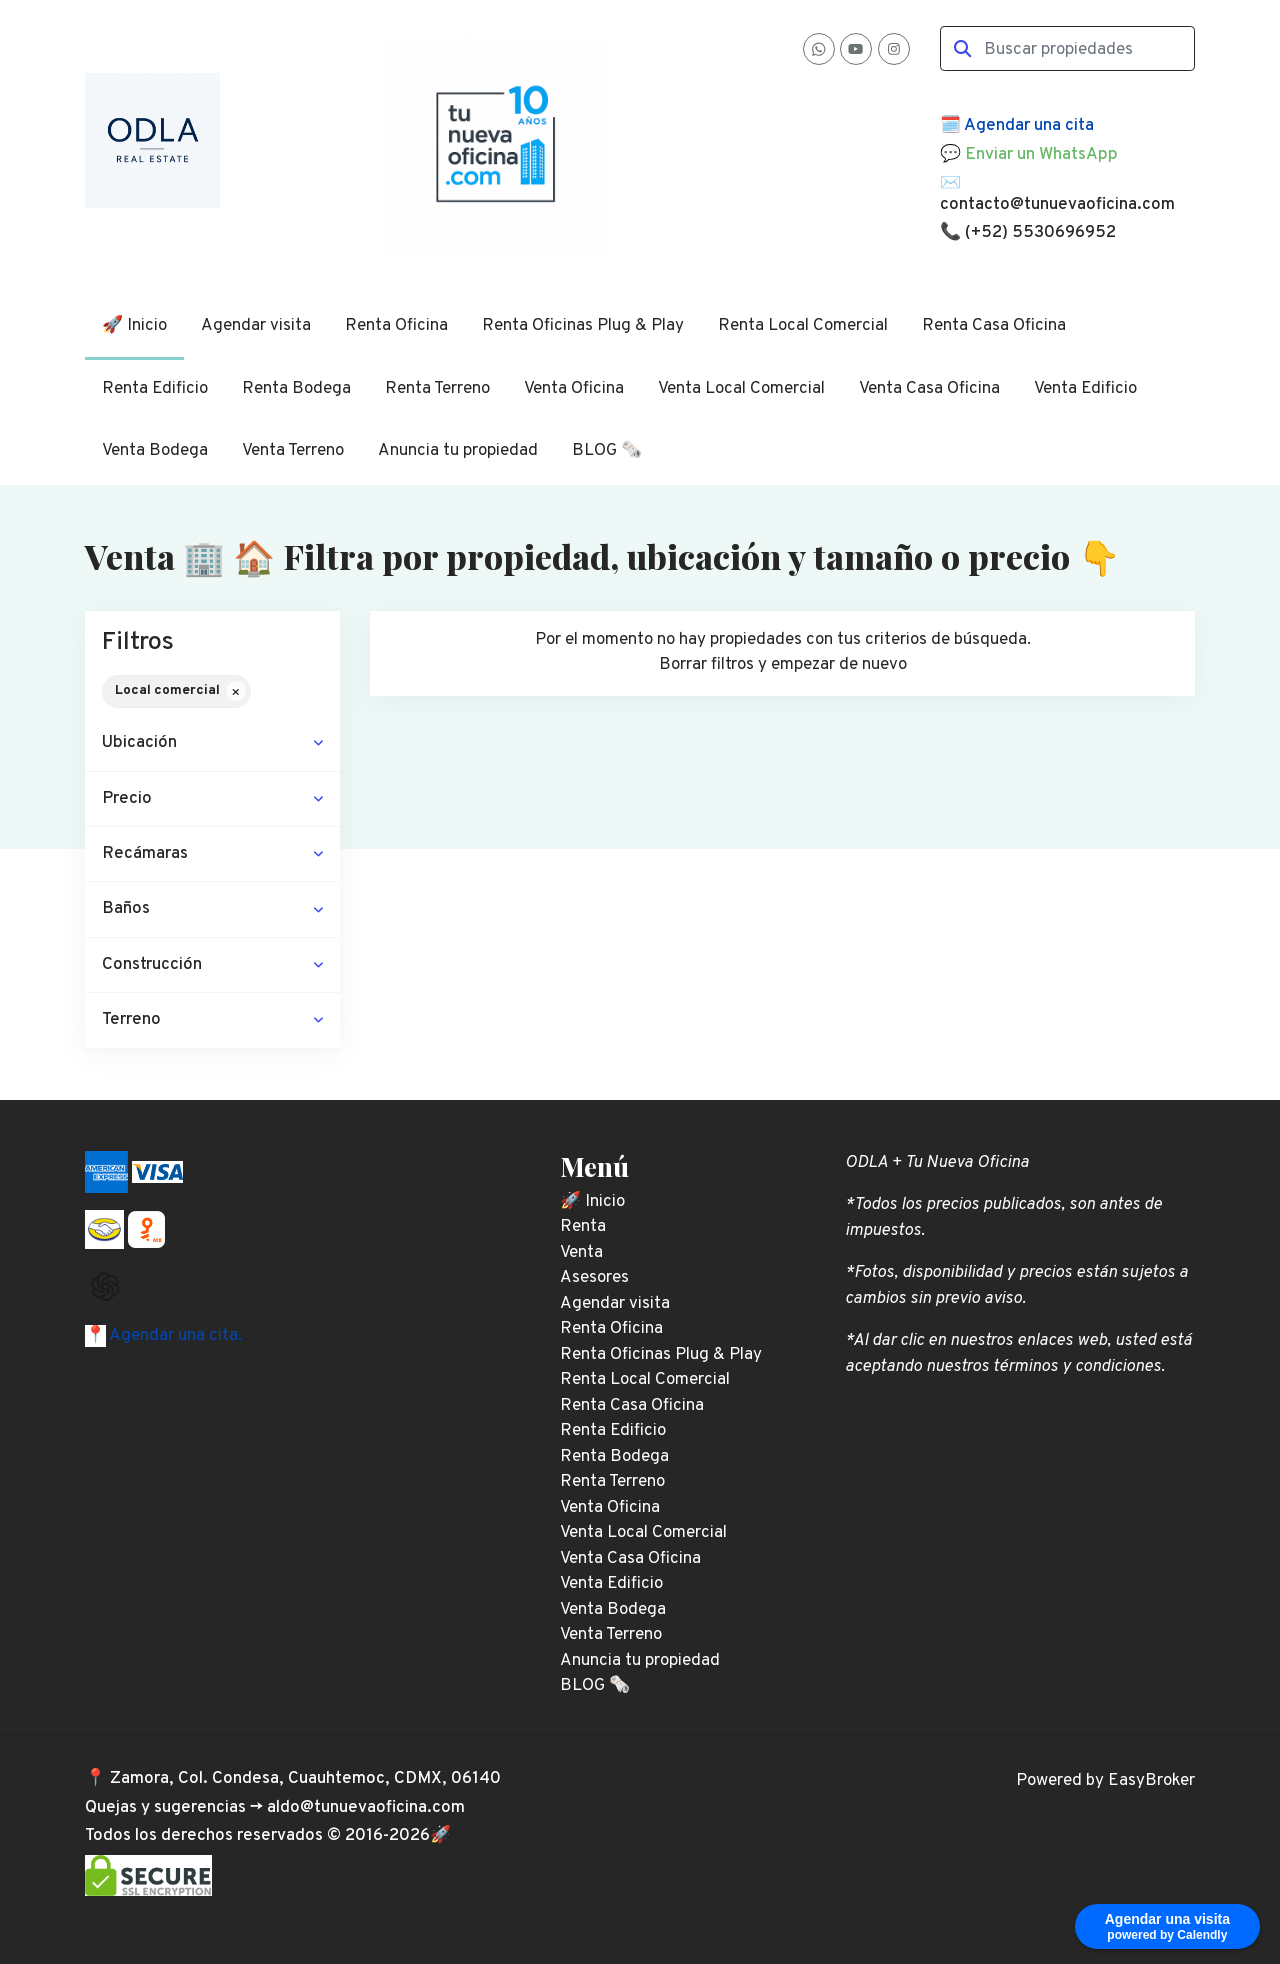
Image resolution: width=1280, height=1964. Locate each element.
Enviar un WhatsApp (1041, 155)
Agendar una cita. (174, 1336)
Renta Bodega (296, 389)
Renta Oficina (396, 326)
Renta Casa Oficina (994, 326)
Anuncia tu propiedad (458, 451)
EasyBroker (1151, 1781)
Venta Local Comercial (741, 389)
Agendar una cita (1029, 126)
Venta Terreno (293, 451)
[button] (212, 743)
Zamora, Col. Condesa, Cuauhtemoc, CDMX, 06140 (305, 1779)
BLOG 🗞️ (607, 451)
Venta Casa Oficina (929, 389)
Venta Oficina (574, 389)
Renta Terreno (437, 389)
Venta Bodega (155, 451)
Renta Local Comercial (803, 326)
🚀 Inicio (134, 326)
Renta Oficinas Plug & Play (583, 326)
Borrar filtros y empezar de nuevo (783, 665)
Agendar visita (256, 326)
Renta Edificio (155, 389)
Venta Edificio (1085, 389)
